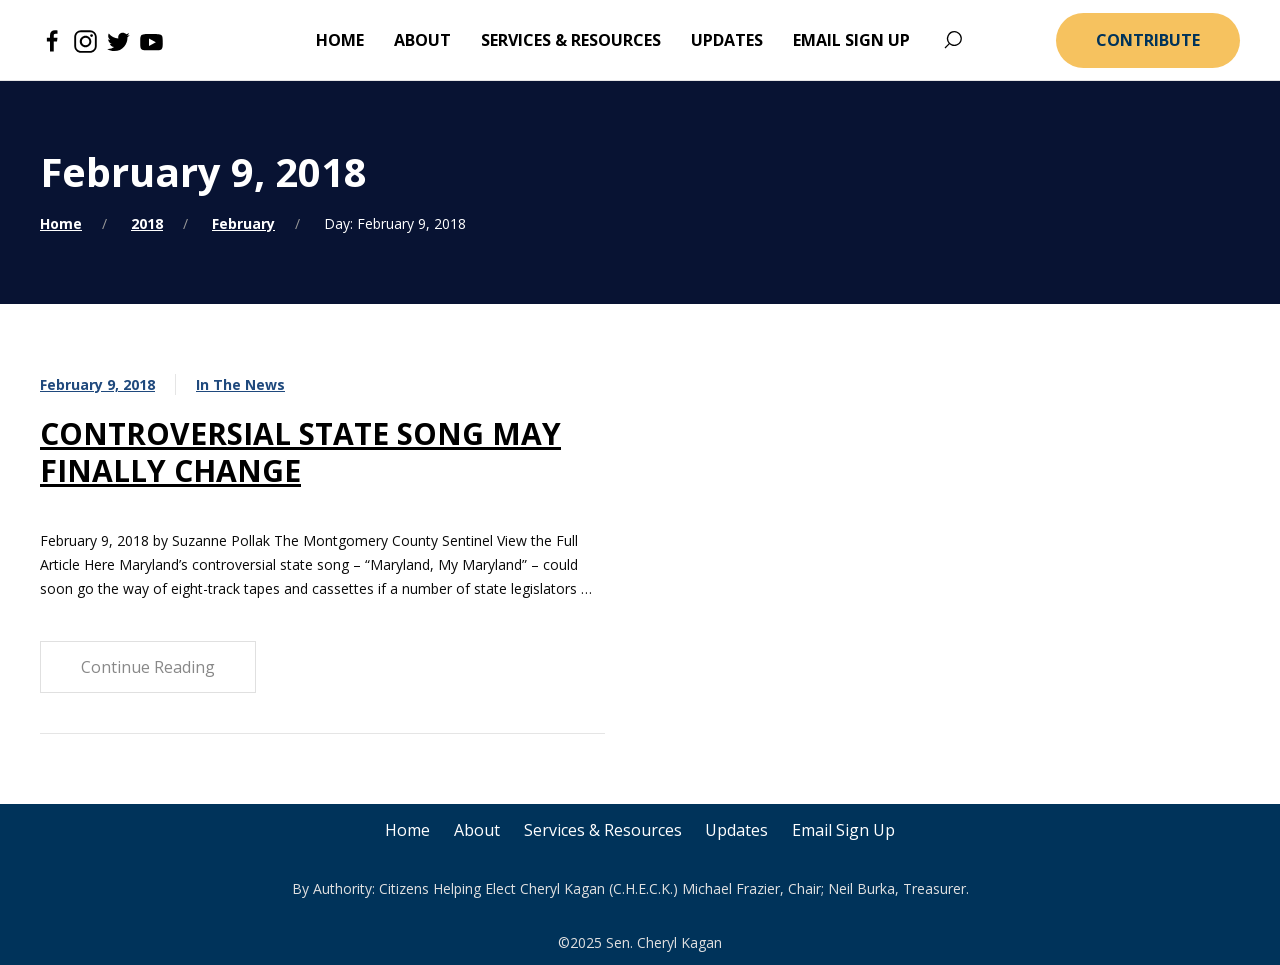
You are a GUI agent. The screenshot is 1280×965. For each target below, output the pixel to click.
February (243, 223)
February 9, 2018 (97, 384)
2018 (147, 223)
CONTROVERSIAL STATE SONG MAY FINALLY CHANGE (300, 452)
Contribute (1148, 40)
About (477, 830)
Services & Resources (603, 830)
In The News (240, 384)
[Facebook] (52, 40)
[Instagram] (85, 40)
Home (61, 223)
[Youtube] (151, 40)
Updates (737, 830)
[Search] (952, 40)
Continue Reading (148, 667)
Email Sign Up (844, 830)
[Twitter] (118, 40)
